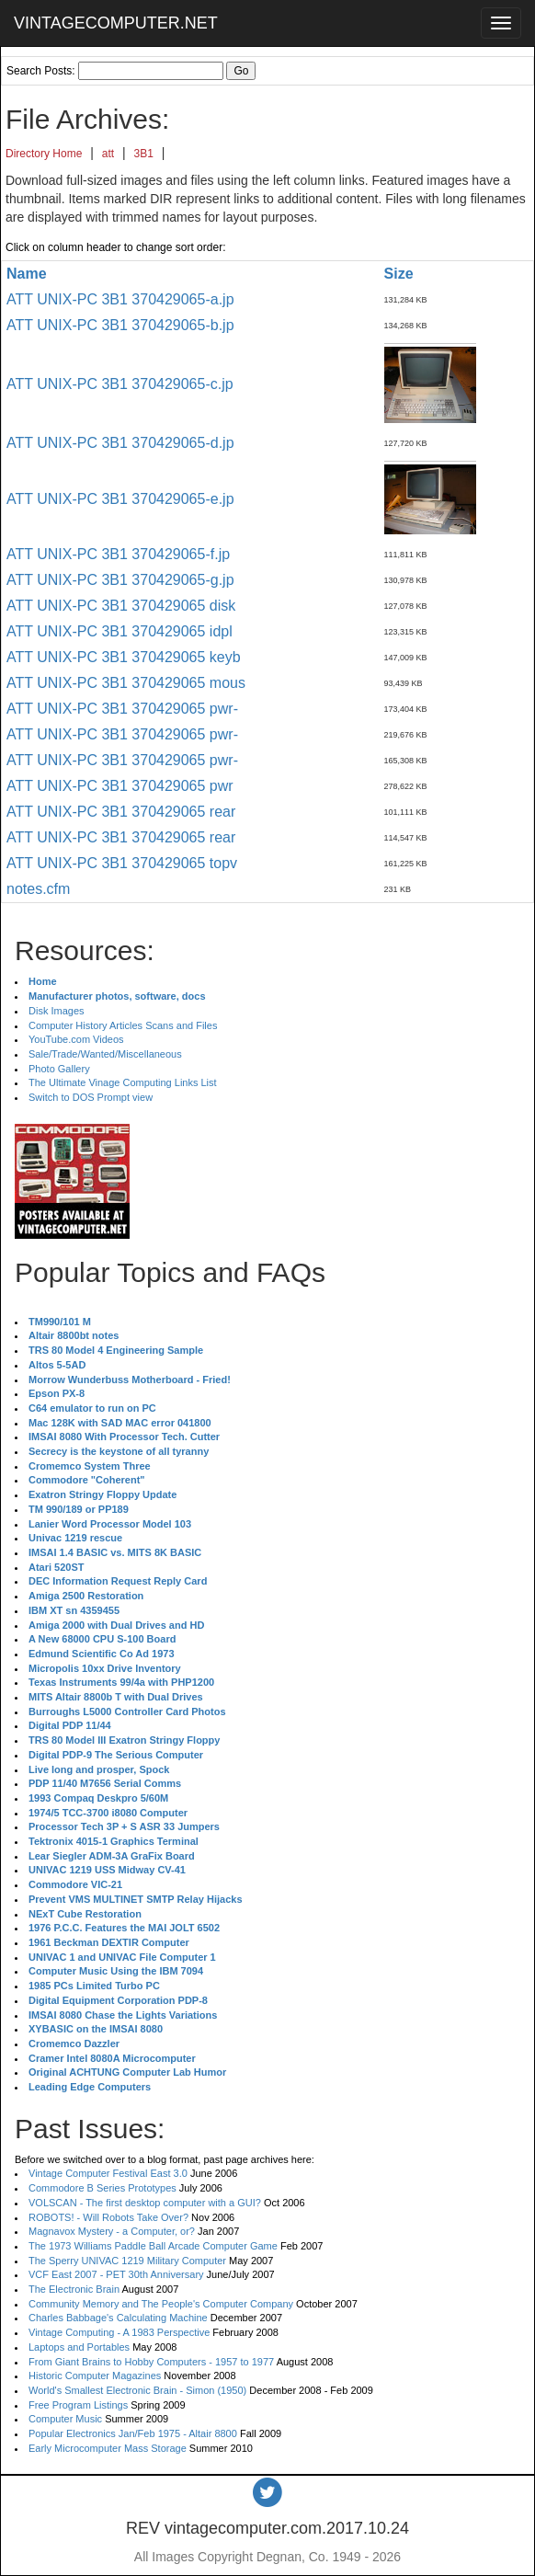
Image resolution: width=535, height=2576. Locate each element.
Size (399, 273)
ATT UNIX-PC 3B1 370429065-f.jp (118, 554)
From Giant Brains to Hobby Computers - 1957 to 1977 (151, 2361)
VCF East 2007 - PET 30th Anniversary (116, 2274)
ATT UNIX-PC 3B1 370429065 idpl (119, 631)
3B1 (144, 153)
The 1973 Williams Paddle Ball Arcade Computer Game (153, 2245)
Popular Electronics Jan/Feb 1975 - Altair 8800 (132, 2433)
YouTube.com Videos (76, 1039)
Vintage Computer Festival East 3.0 (108, 2173)
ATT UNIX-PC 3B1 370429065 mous (125, 683)
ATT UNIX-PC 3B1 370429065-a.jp (120, 299)
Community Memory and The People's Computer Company (160, 2303)
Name (26, 273)
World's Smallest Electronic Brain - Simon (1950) (137, 2390)
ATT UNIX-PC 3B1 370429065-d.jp (120, 443)
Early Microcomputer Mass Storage (107, 2448)
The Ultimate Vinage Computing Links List (122, 1082)
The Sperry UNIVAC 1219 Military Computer (127, 2260)
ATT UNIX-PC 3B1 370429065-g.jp (120, 580)
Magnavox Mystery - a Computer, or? (111, 2231)
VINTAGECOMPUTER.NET (116, 23)
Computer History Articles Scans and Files (122, 1025)
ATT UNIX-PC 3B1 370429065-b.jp (120, 325)
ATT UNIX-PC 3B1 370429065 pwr (119, 786)
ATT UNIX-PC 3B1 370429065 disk (120, 605)
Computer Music (65, 2418)
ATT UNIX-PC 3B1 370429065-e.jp (120, 499)
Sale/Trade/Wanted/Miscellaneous (105, 1053)
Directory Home (44, 153)
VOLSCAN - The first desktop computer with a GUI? (144, 2202)
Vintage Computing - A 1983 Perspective (119, 2332)
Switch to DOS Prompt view (90, 1097)
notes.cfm (38, 889)
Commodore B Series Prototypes (102, 2187)
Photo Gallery (59, 1068)
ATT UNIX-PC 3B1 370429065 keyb (123, 657)
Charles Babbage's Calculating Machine (118, 2317)
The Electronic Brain (74, 2289)
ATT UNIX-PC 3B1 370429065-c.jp (119, 384)
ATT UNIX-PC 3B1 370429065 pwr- (122, 708)
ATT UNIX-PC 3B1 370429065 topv (121, 863)
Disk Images (56, 1010)
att (108, 153)
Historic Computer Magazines (94, 2375)
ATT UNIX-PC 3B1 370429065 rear (120, 811)
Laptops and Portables (79, 2347)
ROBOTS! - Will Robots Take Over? (108, 2217)
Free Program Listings (78, 2404)
